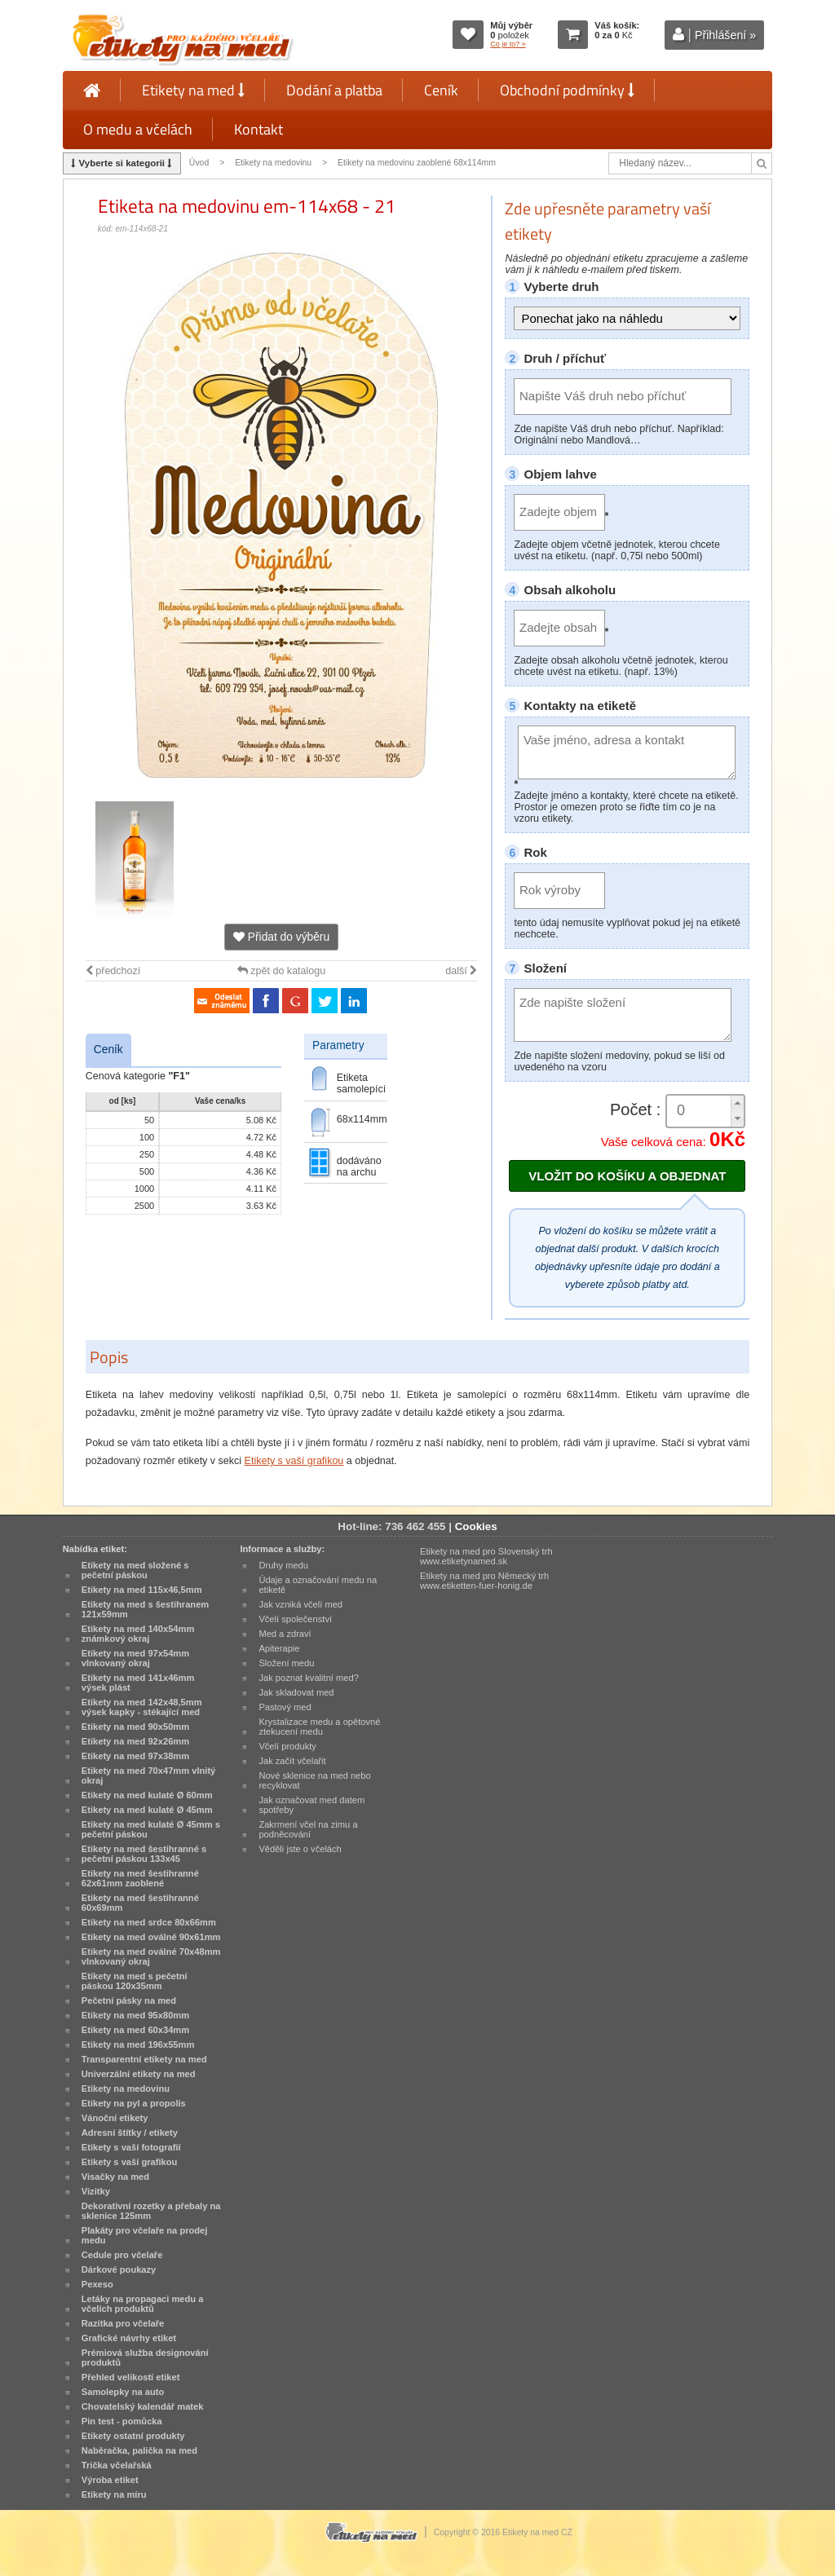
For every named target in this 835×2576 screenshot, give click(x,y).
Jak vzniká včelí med (300, 1604)
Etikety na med (193, 90)
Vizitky (96, 2191)
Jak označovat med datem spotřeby (311, 1805)
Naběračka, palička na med (139, 2450)
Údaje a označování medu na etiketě (317, 1585)
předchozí (113, 971)
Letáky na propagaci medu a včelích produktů (143, 2304)
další (461, 971)
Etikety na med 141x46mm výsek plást (138, 1682)
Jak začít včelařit (291, 1761)
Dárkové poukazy (119, 2269)
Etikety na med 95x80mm (135, 2015)
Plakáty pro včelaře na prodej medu (145, 2235)
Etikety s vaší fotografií (131, 2147)
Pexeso (97, 2284)
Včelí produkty (287, 1746)
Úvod (199, 162)
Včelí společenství (295, 1619)
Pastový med (284, 1707)
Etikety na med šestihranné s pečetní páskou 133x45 (144, 1854)
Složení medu (286, 1663)
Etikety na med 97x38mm (135, 1756)
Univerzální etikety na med (139, 2074)
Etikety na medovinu (273, 162)
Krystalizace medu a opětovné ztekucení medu (319, 1726)
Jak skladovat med (296, 1692)
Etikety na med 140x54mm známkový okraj (138, 1633)
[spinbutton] (705, 1110)
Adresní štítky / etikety (130, 2132)
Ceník (441, 90)
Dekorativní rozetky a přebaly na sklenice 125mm (151, 2211)
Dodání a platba (334, 90)
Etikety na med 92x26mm (135, 1741)
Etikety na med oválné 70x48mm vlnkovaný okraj (151, 1956)
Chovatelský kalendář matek (143, 2406)
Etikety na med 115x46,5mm (142, 1590)
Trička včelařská (117, 2465)
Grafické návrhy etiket (129, 2338)
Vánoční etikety (115, 2118)
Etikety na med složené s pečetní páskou (135, 1570)
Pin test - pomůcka (122, 2421)
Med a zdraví (284, 1634)
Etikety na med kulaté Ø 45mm (147, 1810)
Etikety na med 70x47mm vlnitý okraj (148, 1775)
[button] (737, 1103)
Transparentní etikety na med (144, 2059)
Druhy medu (283, 1565)
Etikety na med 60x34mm (135, 2030)
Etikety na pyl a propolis (134, 2103)
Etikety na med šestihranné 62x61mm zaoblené (140, 1878)
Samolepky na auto (123, 2392)
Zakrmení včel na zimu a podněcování (307, 1829)
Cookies (476, 1526)
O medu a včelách (137, 129)
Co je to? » (508, 44)
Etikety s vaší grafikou (294, 1461)
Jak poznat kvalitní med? (308, 1678)
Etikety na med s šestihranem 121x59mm (145, 1609)
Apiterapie (278, 1648)
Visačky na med (115, 2176)
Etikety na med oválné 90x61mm (151, 1937)
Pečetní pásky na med (129, 2000)
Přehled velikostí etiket (131, 2377)
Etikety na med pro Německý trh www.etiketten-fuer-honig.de (484, 1580)
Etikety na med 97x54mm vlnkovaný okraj (135, 1658)
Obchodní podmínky (567, 90)
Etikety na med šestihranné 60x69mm (140, 1902)
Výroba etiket (110, 2480)
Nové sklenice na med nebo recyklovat (314, 1780)
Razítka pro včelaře (123, 2323)
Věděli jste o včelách (299, 1849)
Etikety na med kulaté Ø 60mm (147, 1795)
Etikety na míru (114, 2494)
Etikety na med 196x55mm (138, 2044)
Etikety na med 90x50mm (135, 1726)
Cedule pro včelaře (122, 2255)
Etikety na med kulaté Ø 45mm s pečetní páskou (151, 1829)
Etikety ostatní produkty (133, 2436)
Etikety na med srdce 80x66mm (149, 1922)
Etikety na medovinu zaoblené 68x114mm (417, 162)
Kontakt (258, 129)
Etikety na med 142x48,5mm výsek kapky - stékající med (142, 1707)
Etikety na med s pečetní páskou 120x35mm (135, 1981)
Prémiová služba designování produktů (145, 2357)
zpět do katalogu (281, 971)
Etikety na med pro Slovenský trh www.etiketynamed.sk (486, 1556)
